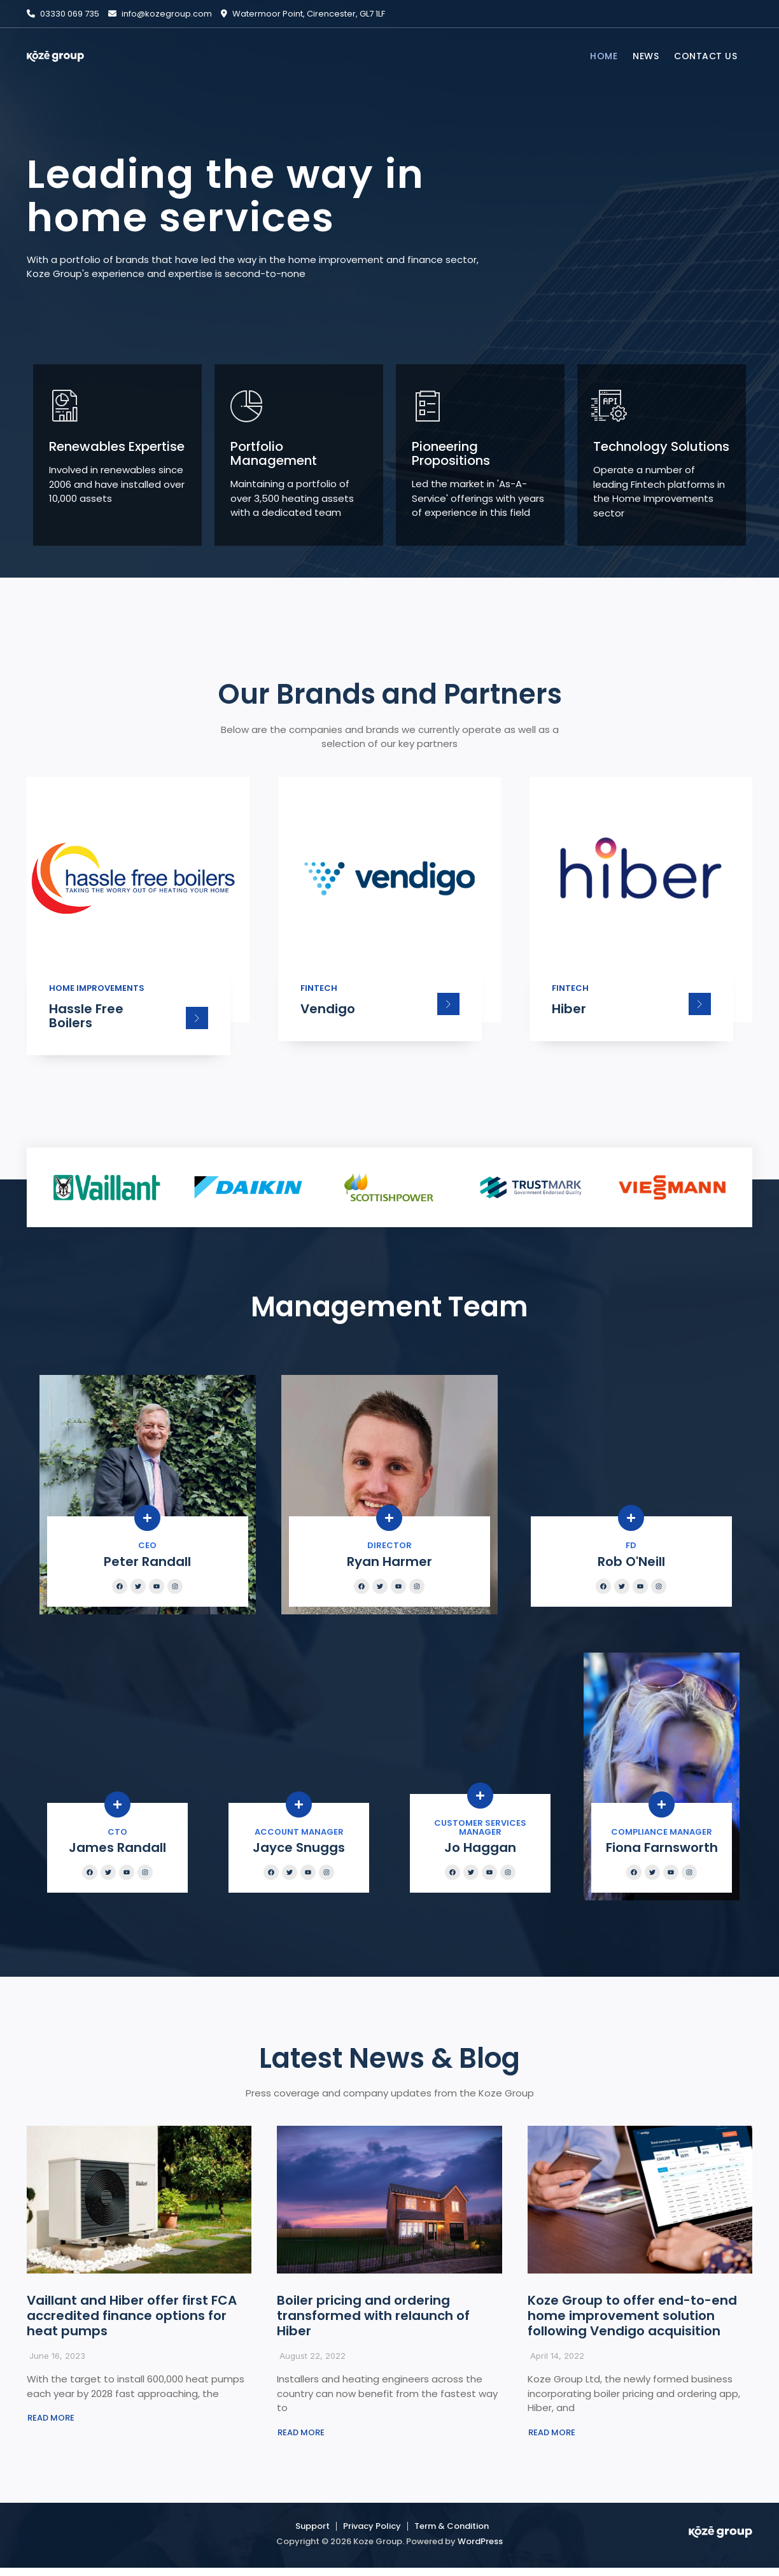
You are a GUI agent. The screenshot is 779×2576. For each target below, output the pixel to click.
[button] (51, 2426)
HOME (603, 56)
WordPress (480, 2550)
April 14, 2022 (557, 2363)
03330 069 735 (63, 14)
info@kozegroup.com (160, 14)
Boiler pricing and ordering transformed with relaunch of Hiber (373, 2323)
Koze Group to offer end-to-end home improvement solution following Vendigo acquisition (632, 2323)
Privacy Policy (372, 2534)
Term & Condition (451, 2534)
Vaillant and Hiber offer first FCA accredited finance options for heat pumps (132, 2323)
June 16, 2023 (57, 2363)
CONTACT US (705, 56)
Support (312, 2534)
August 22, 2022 (312, 2363)
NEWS (646, 56)
